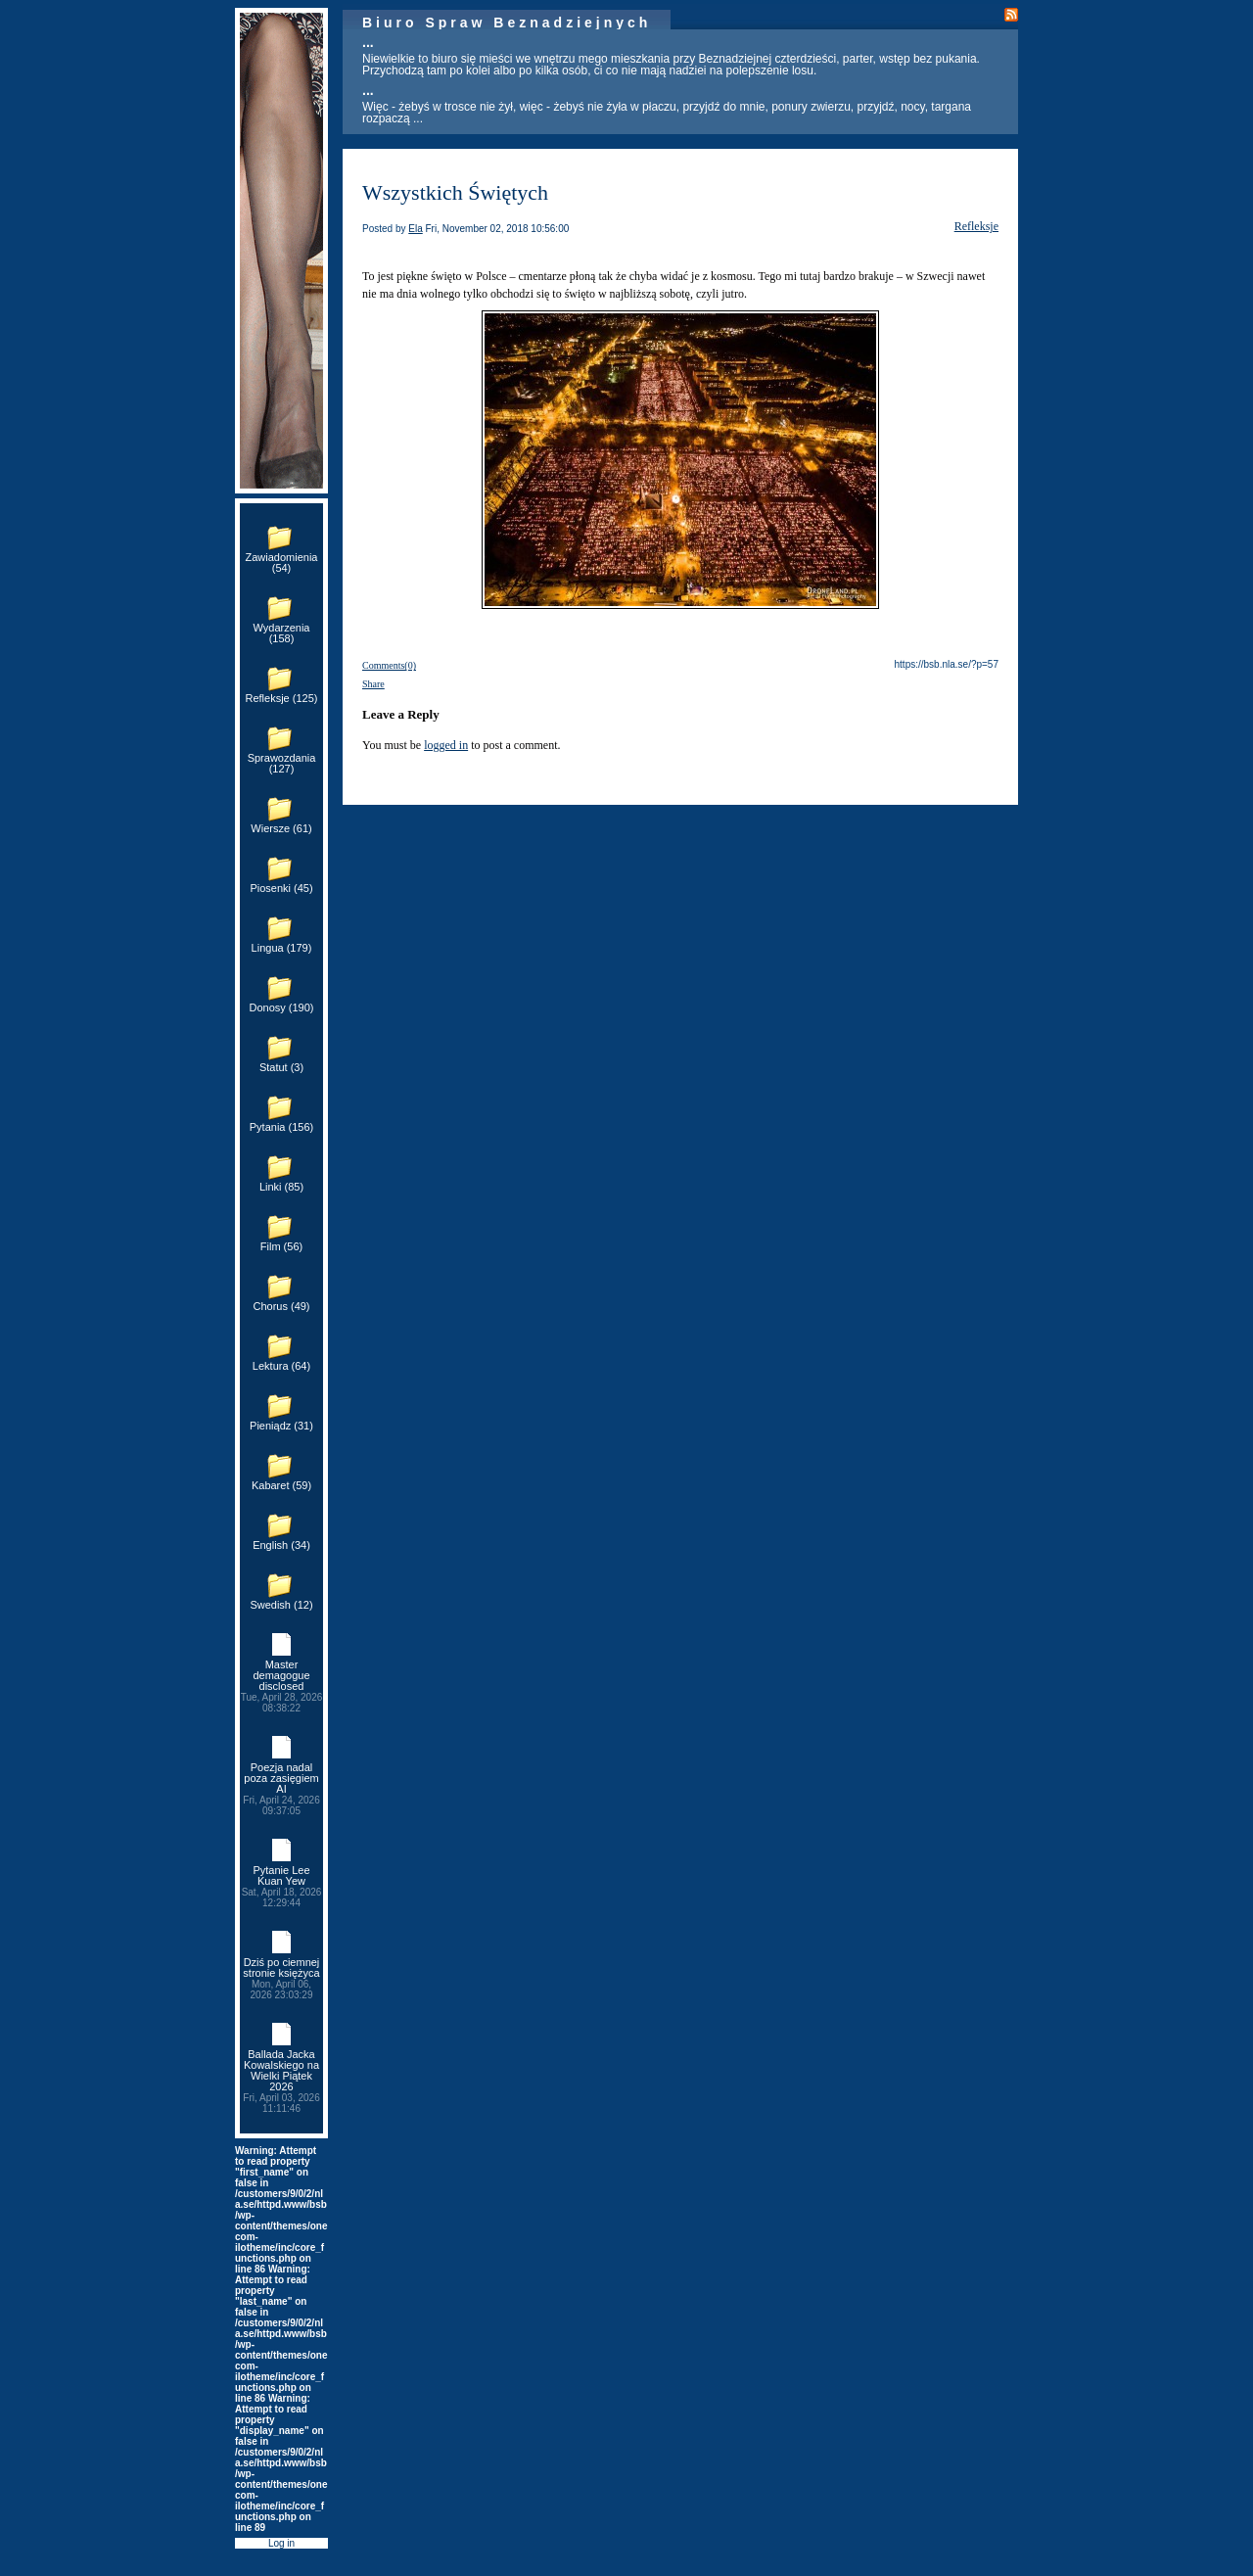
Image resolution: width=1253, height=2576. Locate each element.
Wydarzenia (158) (282, 633)
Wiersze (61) (281, 828)
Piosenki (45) (281, 888)
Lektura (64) (281, 1366)
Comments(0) (389, 665)
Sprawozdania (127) (282, 763)
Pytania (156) (281, 1127)
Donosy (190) (281, 1007)
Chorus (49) (281, 1306)
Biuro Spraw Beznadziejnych (506, 22)
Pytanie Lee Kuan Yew (281, 1886)
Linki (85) (281, 1187)
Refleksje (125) (282, 698)
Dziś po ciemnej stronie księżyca (281, 1978)
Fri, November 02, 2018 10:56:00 (498, 228)
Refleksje (976, 226)
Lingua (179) (282, 948)
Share (373, 684)
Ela (415, 228)
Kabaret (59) (281, 1485)
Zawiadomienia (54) (282, 562)
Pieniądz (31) (281, 1425)
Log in (281, 2543)
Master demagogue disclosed (281, 1686)
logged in (446, 745)
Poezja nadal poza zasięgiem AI (281, 1788)
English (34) (281, 1545)
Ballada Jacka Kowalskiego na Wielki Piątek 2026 (281, 2081)
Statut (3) (281, 1067)
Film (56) (281, 1246)
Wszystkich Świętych (455, 192)
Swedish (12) (281, 1605)
